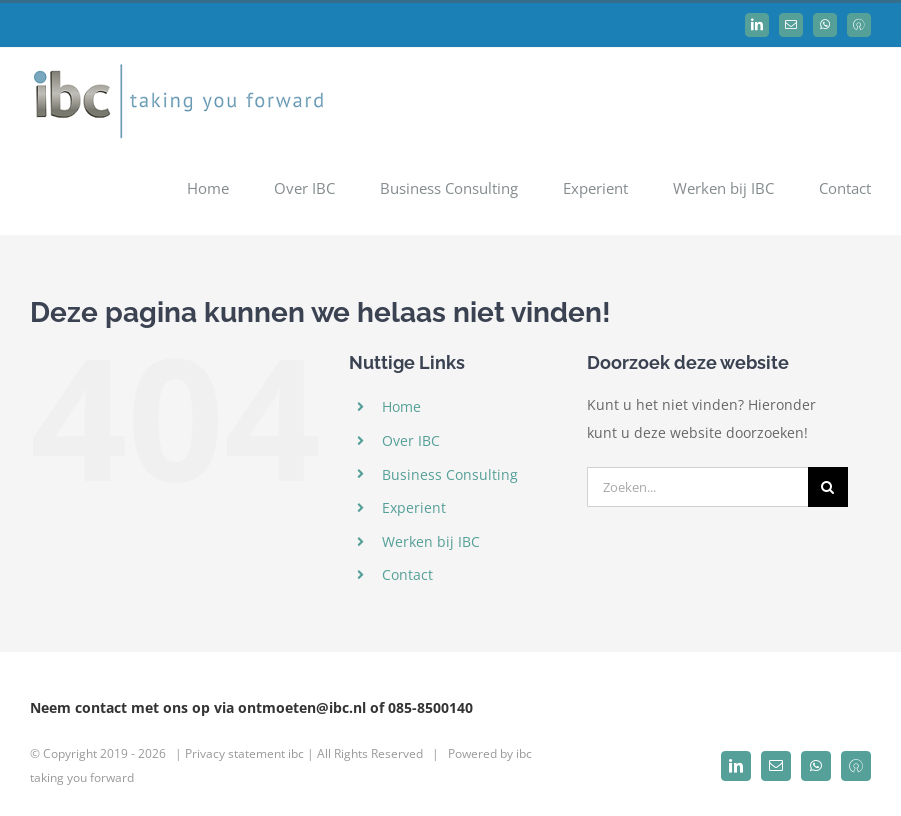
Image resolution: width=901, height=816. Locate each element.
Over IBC (411, 440)
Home (401, 406)
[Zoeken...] (697, 487)
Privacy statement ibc (244, 753)
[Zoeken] (828, 487)
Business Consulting (450, 474)
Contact (407, 574)
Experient (414, 507)
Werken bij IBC (431, 541)
